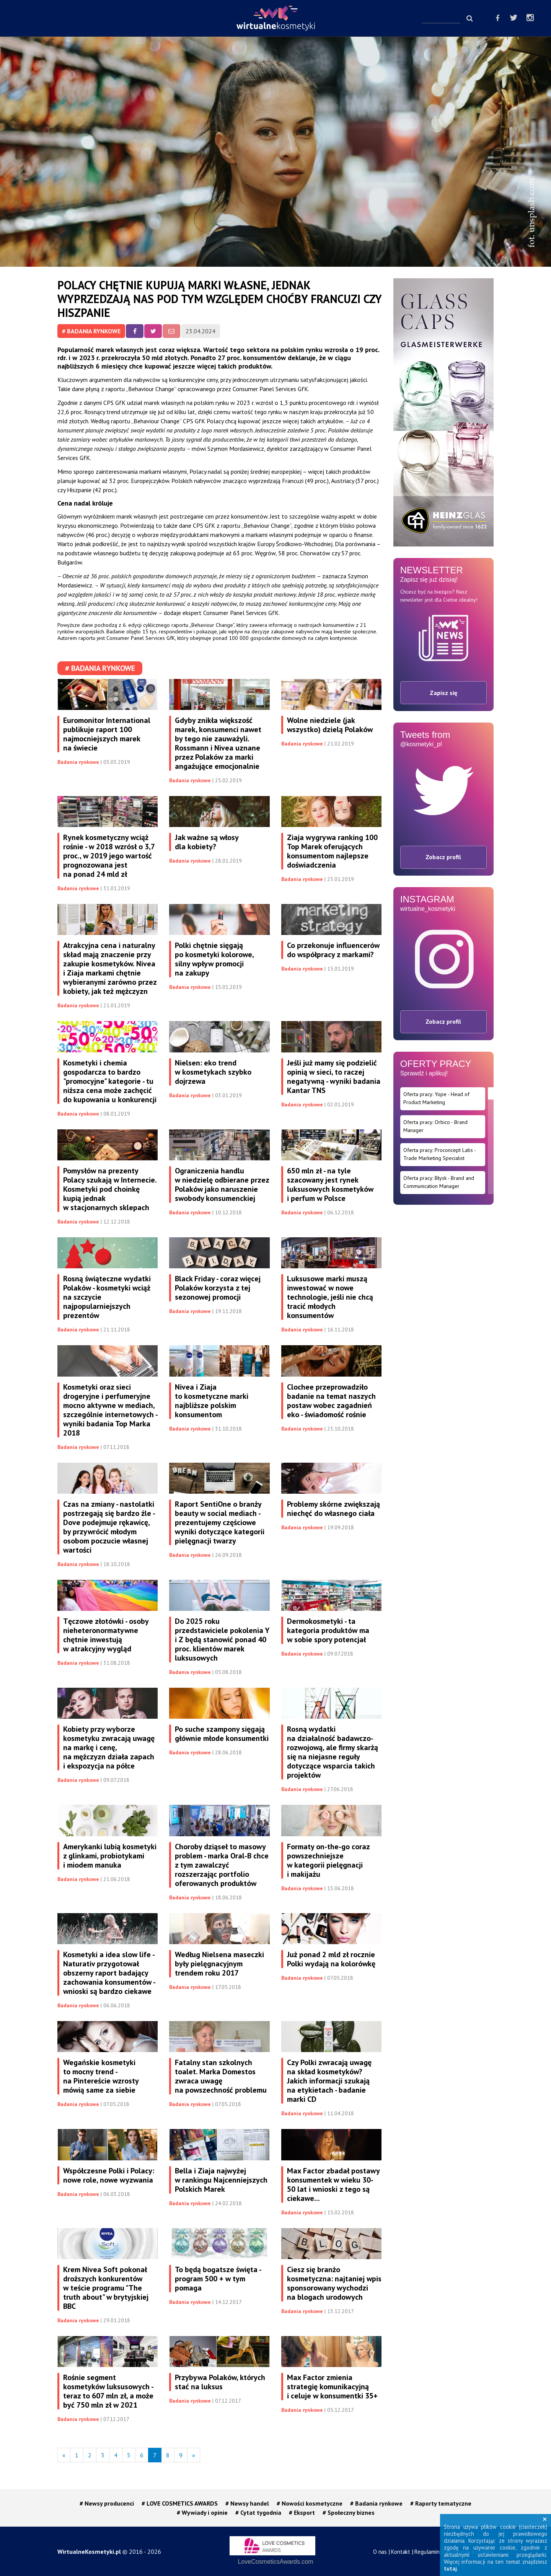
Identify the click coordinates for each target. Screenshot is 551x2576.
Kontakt (400, 2551)
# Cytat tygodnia (258, 2512)
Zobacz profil (443, 857)
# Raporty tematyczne (440, 2503)
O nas (380, 2551)
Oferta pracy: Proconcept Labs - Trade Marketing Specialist (439, 1154)
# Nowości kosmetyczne (309, 2503)
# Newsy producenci (107, 2503)
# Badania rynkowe (91, 331)
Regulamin (426, 2551)
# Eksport (302, 2512)
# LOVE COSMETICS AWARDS (180, 2503)
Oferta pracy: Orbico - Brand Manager (435, 1126)
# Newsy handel (247, 2503)
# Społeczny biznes (349, 2512)
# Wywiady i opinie (202, 2512)
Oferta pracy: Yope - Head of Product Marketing (436, 1098)
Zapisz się (443, 693)
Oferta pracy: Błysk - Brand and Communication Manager (438, 1182)
